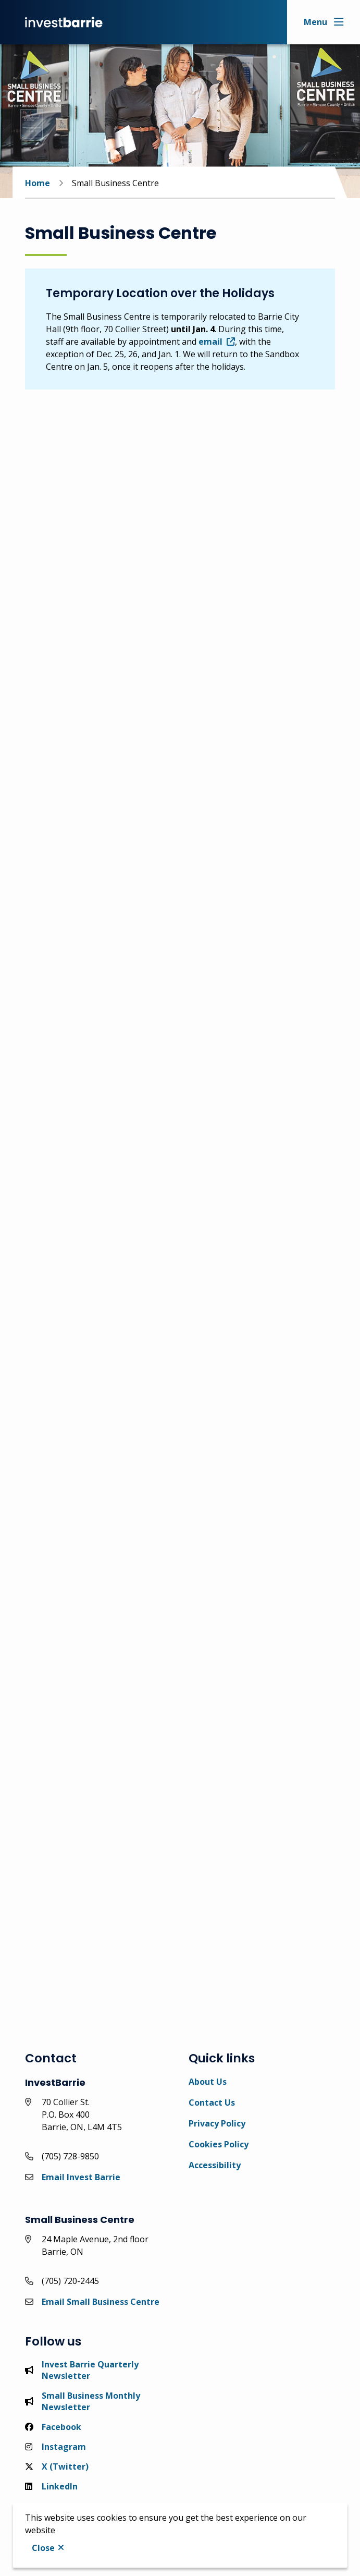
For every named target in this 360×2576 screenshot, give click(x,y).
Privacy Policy (217, 2123)
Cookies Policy (219, 2144)
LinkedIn (51, 2486)
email (210, 341)
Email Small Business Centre (100, 2301)
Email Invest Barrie (81, 2177)
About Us (208, 2081)
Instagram (55, 2446)
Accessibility (215, 2165)
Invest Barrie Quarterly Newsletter (82, 2370)
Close (43, 2548)
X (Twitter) (57, 2466)
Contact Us (212, 2102)
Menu (315, 22)
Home (37, 183)
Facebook (53, 2427)
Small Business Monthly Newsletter (82, 2401)
